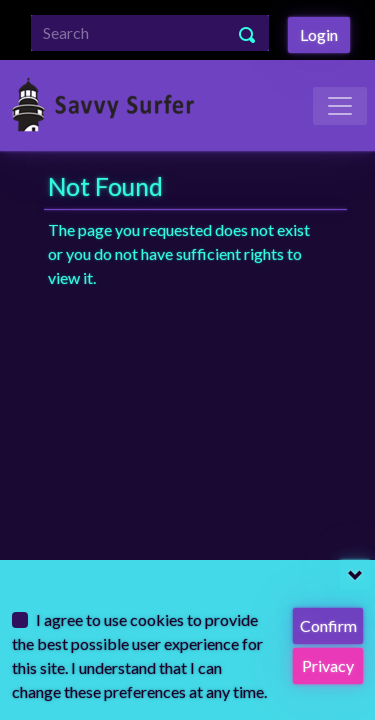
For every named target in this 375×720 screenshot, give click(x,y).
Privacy (328, 665)
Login (319, 34)
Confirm (328, 625)
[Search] (150, 33)
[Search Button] (248, 33)
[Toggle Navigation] (340, 106)
